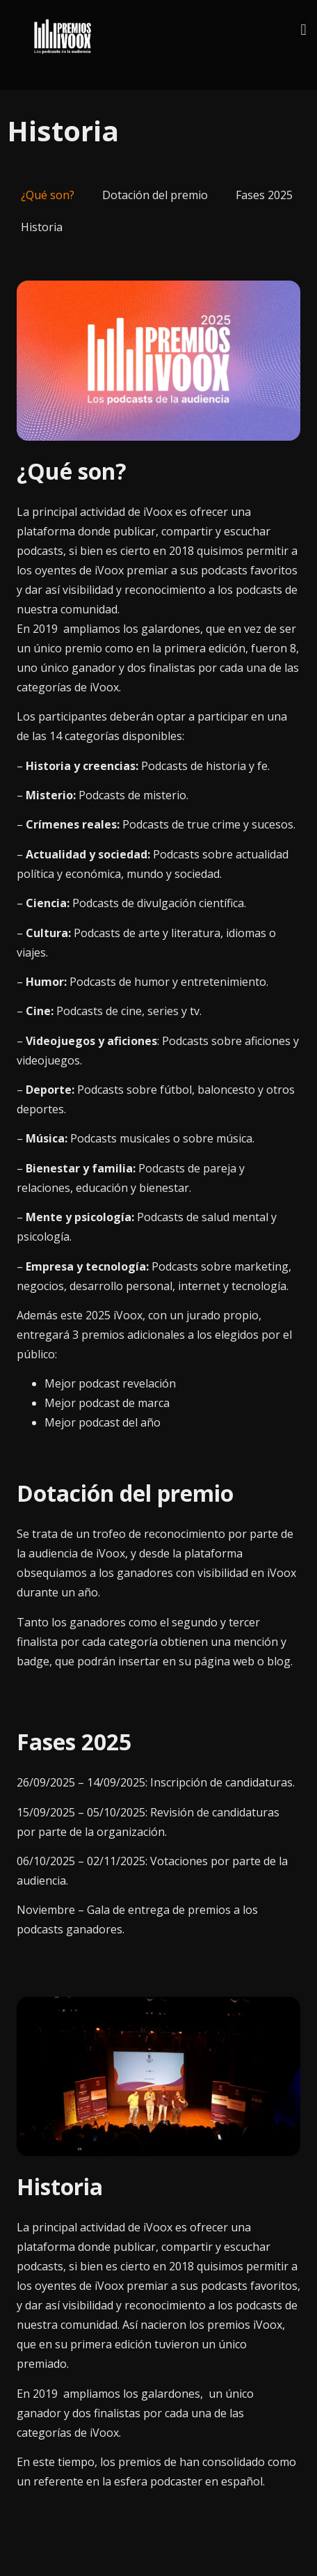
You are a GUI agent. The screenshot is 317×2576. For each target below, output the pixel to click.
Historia (42, 227)
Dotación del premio (155, 195)
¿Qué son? (47, 195)
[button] (303, 29)
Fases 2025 (264, 195)
